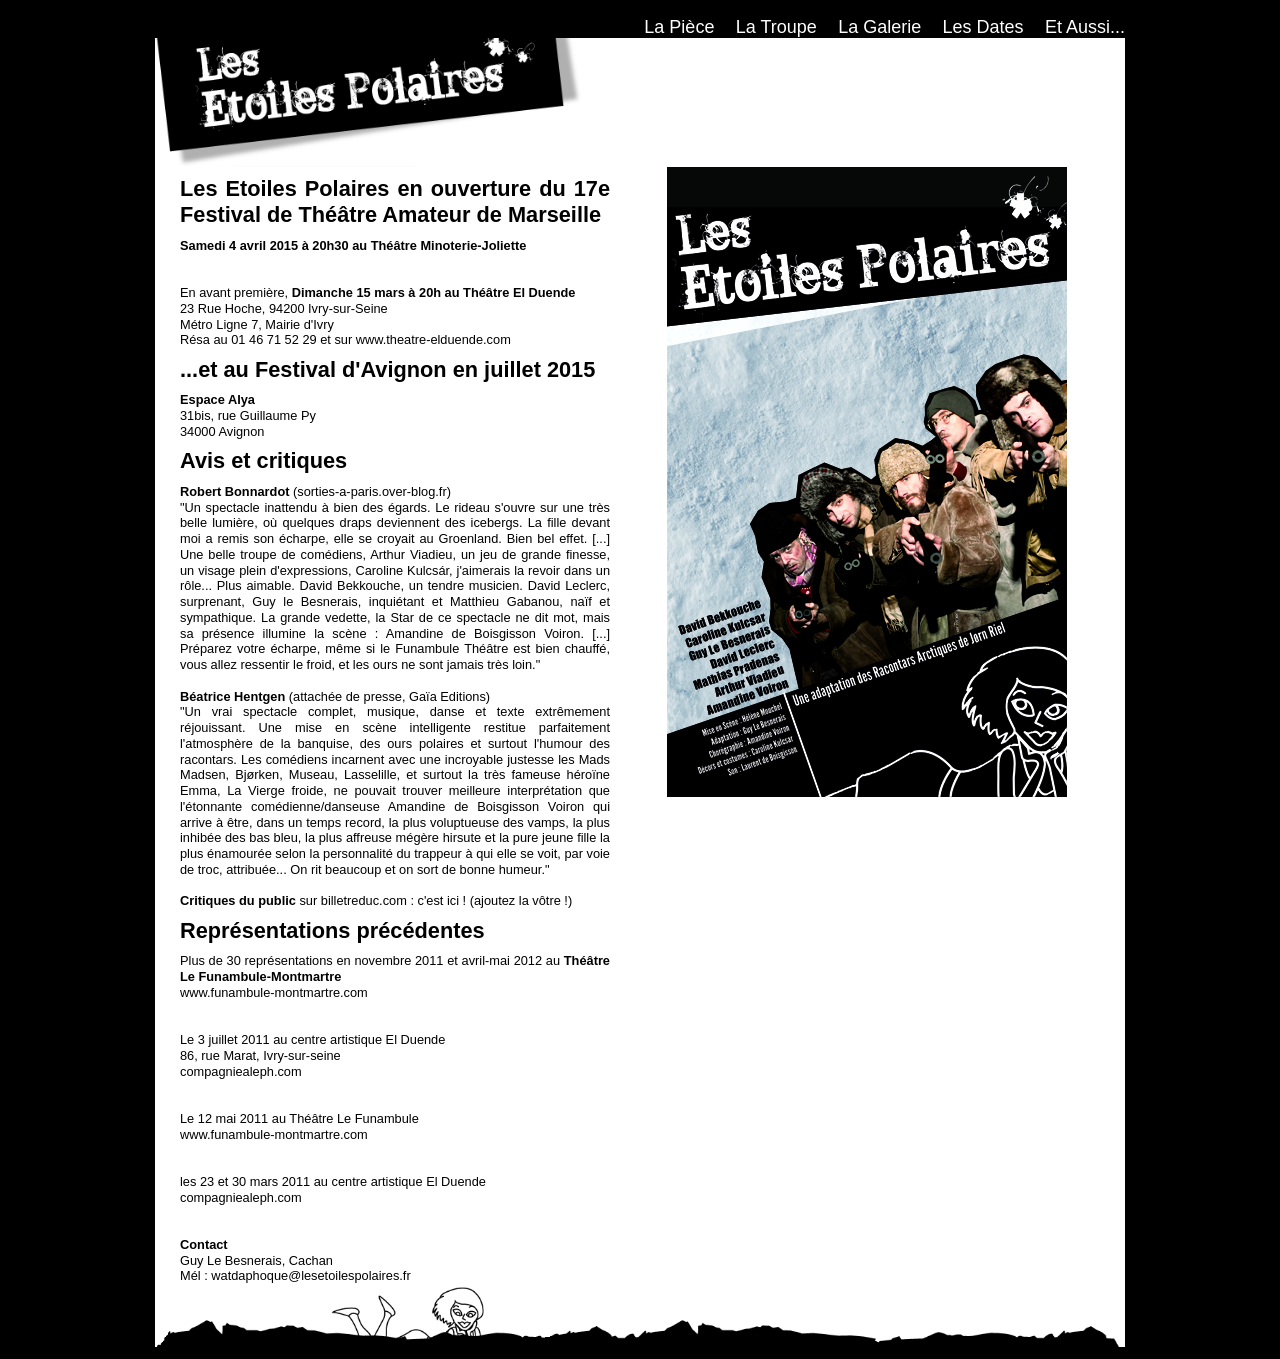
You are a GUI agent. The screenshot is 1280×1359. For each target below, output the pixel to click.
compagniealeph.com (241, 1071)
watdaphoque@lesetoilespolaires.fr (310, 1275)
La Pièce (679, 27)
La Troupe (776, 27)
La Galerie (879, 27)
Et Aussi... (1085, 27)
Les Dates (983, 27)
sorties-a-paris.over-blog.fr (371, 491)
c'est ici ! (442, 900)
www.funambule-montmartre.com (274, 992)
